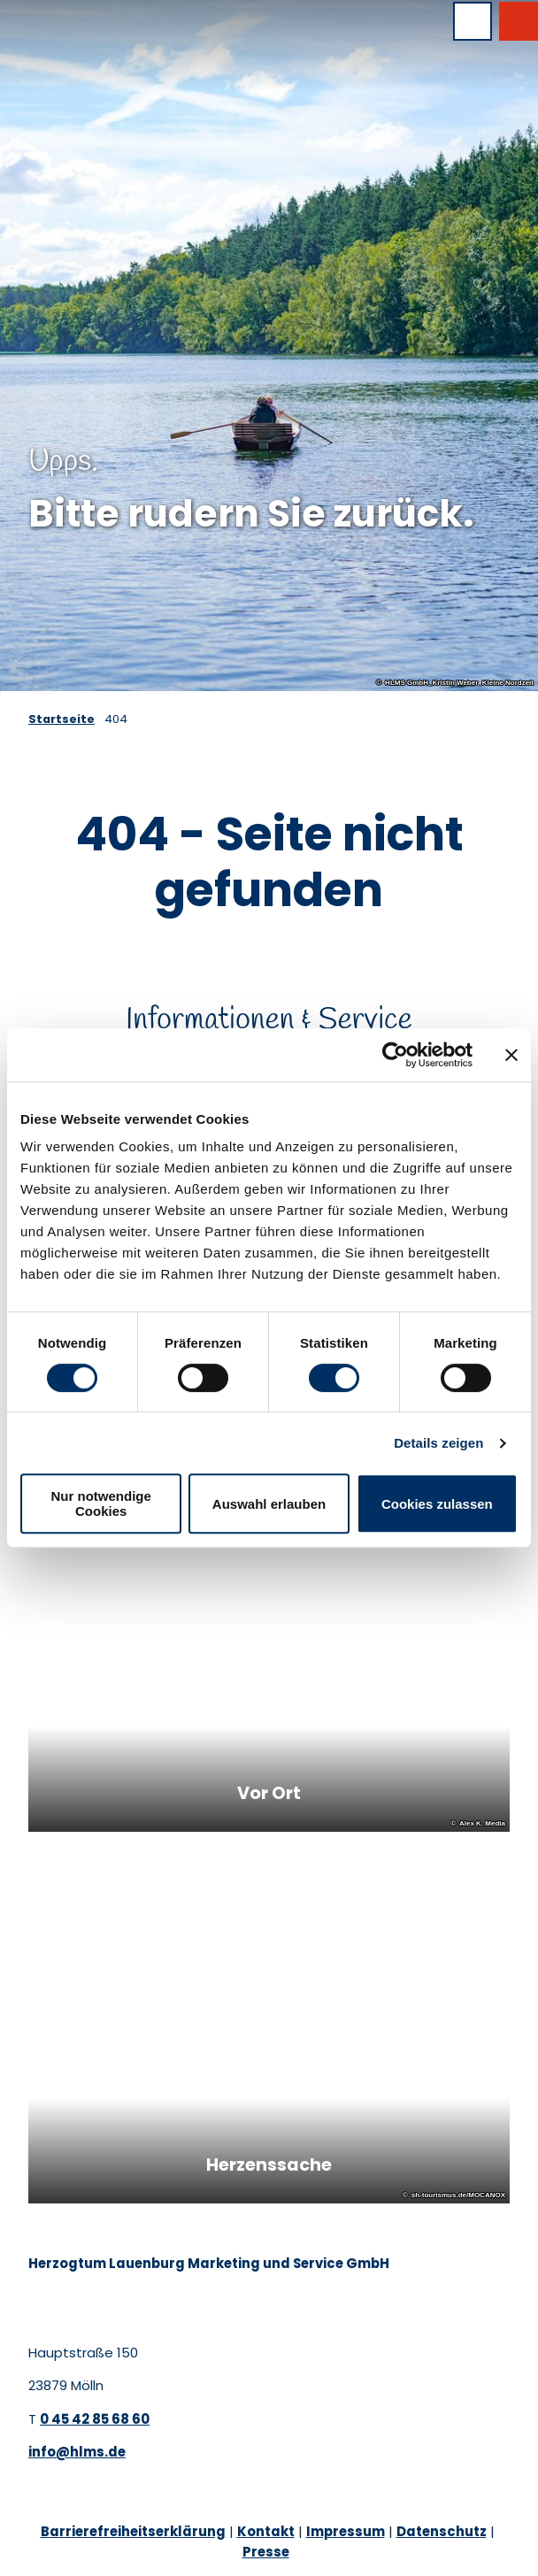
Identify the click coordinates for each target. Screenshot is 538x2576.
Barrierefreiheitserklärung (133, 2531)
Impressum (345, 2531)
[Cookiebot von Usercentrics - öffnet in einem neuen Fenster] (395, 1055)
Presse (265, 2551)
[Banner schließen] (511, 1055)
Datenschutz (441, 2531)
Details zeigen (438, 1442)
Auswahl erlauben (269, 1503)
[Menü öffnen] (472, 21)
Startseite (61, 719)
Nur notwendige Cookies (101, 1503)
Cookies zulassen (437, 1503)
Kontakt (266, 2531)
